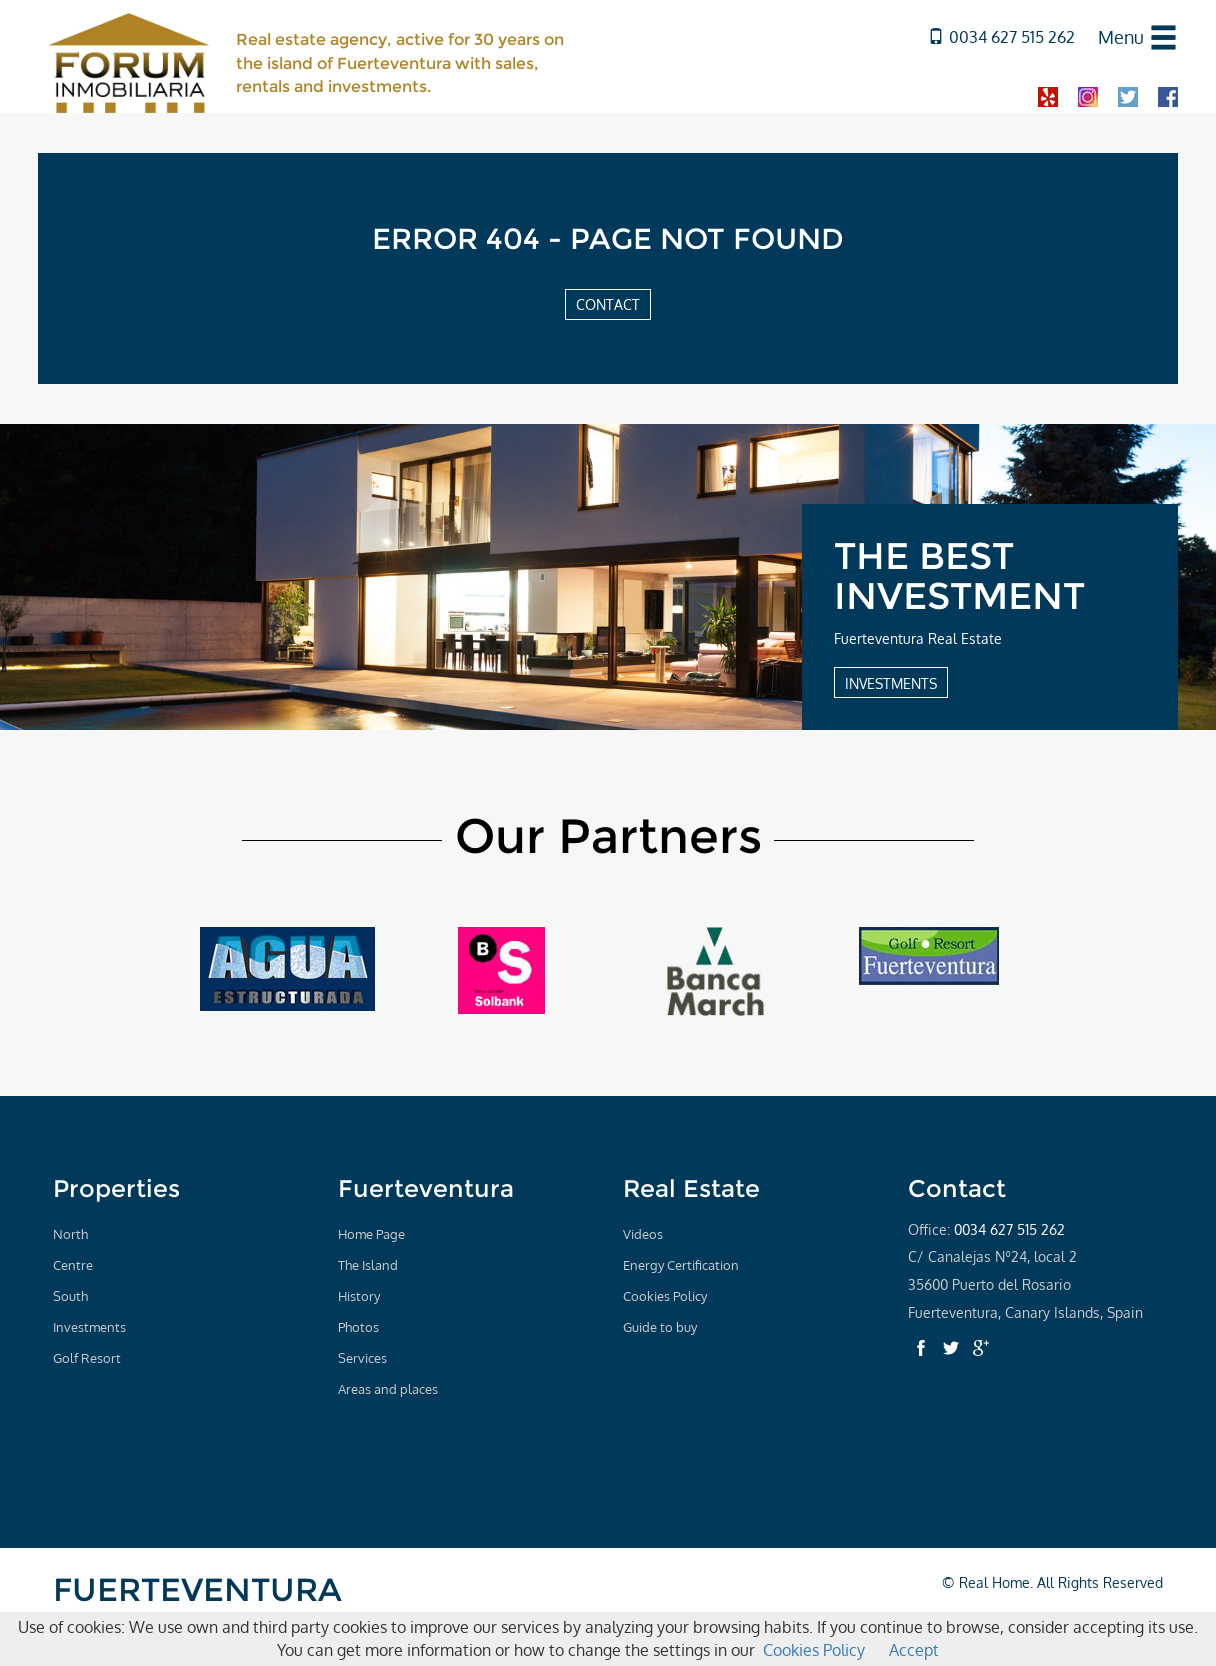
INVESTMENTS (891, 683)
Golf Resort (87, 1358)
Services (362, 1358)
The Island (368, 1265)
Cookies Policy (665, 1296)
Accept (914, 1650)
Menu (1121, 37)
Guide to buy (660, 1327)
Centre (73, 1265)
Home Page (371, 1234)
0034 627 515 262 (1001, 37)
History (359, 1296)
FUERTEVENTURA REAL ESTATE (197, 1607)
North (70, 1234)
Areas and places (388, 1389)
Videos (643, 1234)
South (70, 1296)
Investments (89, 1327)
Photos (358, 1327)
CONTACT (608, 304)
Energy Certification (681, 1265)
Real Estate (691, 1188)
